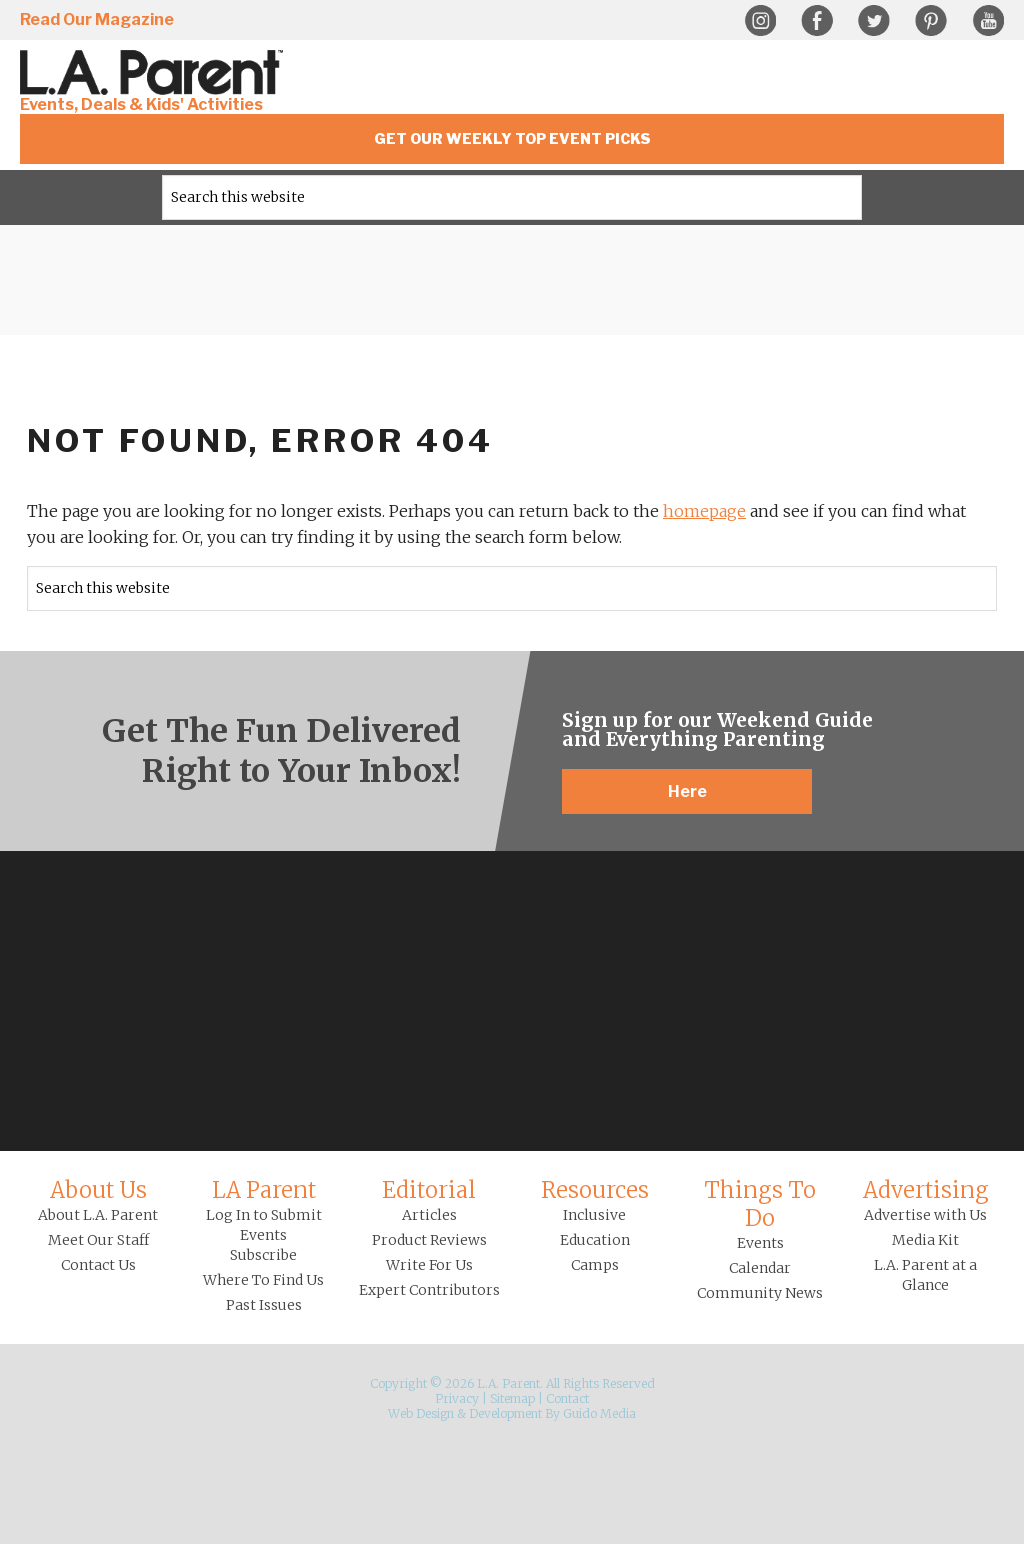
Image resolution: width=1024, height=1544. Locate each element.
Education (595, 1240)
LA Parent (264, 1190)
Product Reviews (429, 1240)
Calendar (760, 1268)
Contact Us (98, 1265)
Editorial (429, 1190)
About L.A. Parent (98, 1215)
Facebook (817, 21)
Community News (760, 1293)
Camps (595, 1265)
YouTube (988, 21)
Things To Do (760, 1204)
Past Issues (264, 1305)
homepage (704, 511)
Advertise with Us (925, 1215)
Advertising (926, 1190)
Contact (567, 1398)
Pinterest (931, 21)
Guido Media (599, 1413)
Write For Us (429, 1265)
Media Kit (925, 1240)
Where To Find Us (263, 1280)
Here (687, 791)
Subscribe (263, 1255)
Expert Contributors (429, 1290)
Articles (429, 1215)
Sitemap (512, 1398)
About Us (98, 1190)
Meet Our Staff (98, 1240)
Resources (595, 1190)
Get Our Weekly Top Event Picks (512, 138)
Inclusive (594, 1215)
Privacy (457, 1398)
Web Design (421, 1413)
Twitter (874, 21)
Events (760, 1243)
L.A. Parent (155, 72)
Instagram (760, 21)
